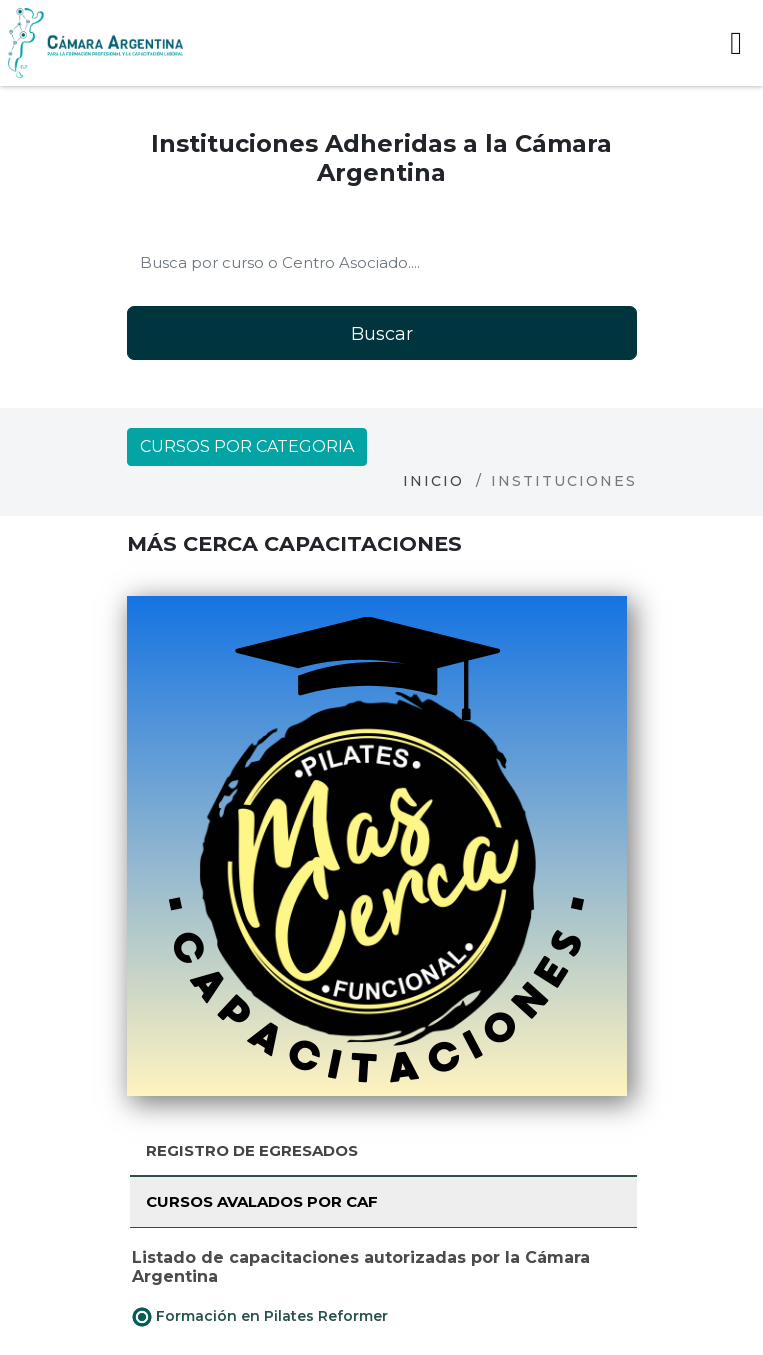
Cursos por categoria (247, 446)
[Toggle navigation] (736, 43)
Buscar (382, 334)
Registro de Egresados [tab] (252, 1150)
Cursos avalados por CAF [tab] (262, 1201)
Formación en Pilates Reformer (260, 1317)
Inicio (433, 481)
